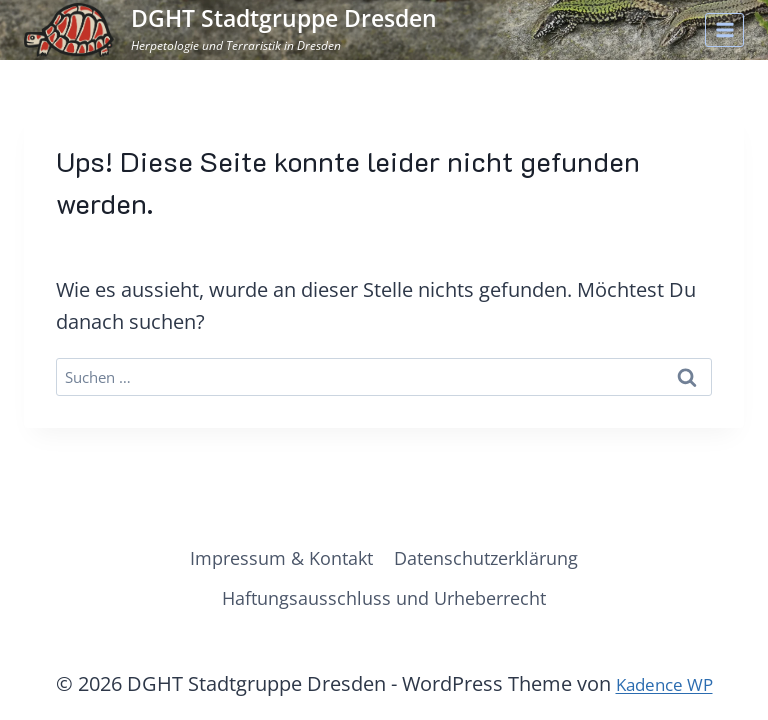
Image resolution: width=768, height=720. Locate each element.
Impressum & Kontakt (270, 551)
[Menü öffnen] (724, 29)
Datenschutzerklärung (498, 551)
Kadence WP (664, 683)
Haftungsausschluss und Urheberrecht (384, 595)
